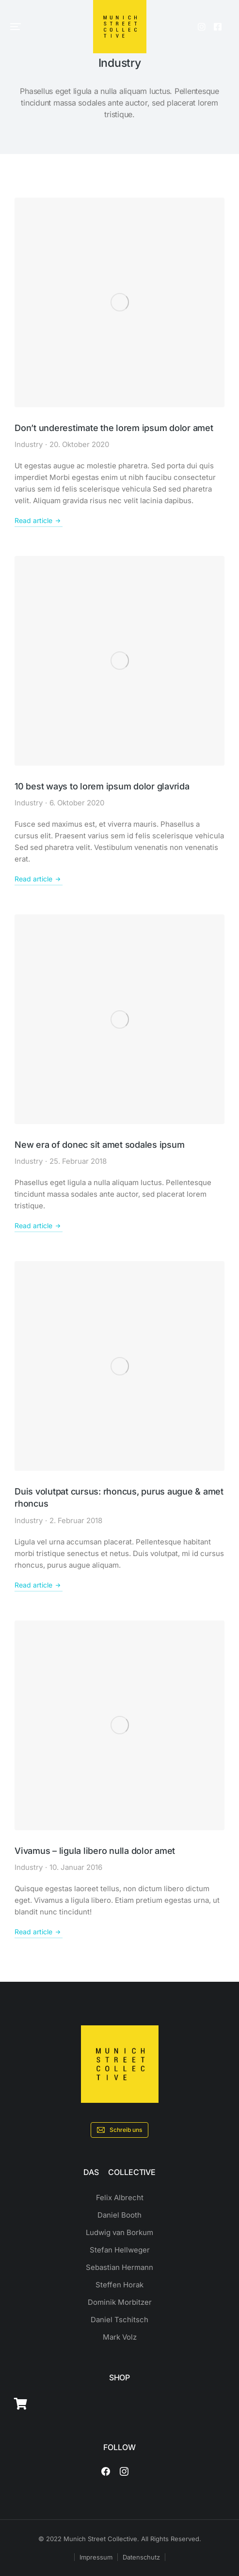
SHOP (119, 2377)
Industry (29, 444)
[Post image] (119, 302)
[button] (15, 27)
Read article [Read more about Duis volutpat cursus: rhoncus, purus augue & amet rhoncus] (39, 1585)
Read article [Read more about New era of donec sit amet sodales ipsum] (39, 1225)
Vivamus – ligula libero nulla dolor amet (95, 1851)
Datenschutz (141, 2557)
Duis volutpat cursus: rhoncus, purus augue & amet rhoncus (119, 1497)
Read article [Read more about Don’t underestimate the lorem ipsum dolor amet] (39, 520)
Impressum (96, 2557)
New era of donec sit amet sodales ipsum (99, 1145)
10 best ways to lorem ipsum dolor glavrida (102, 786)
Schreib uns (119, 2130)
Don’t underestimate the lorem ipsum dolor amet (114, 428)
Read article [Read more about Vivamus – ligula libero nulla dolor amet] (39, 1932)
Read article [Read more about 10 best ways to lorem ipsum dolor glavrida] (39, 879)
